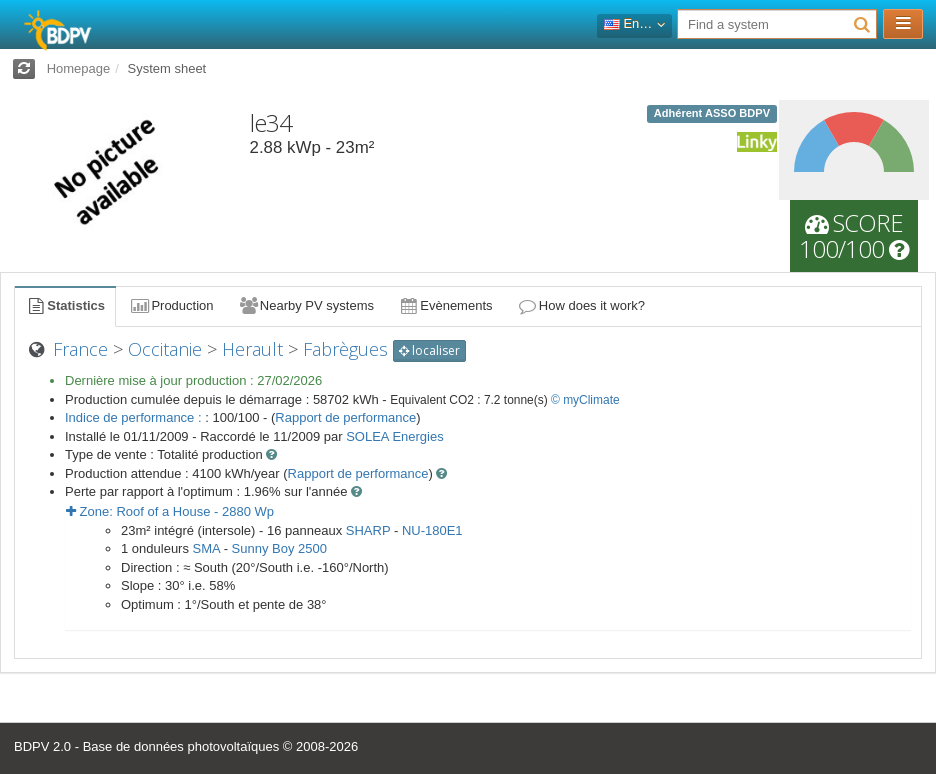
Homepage (79, 68)
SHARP (368, 530)
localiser (429, 350)
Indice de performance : (135, 417)
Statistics (65, 305)
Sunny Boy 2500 (279, 548)
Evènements (445, 305)
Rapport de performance (345, 417)
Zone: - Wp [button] (170, 511)
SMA (206, 548)
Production (171, 305)
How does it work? (581, 305)
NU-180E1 (432, 530)
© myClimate (585, 400)
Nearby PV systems (306, 305)
